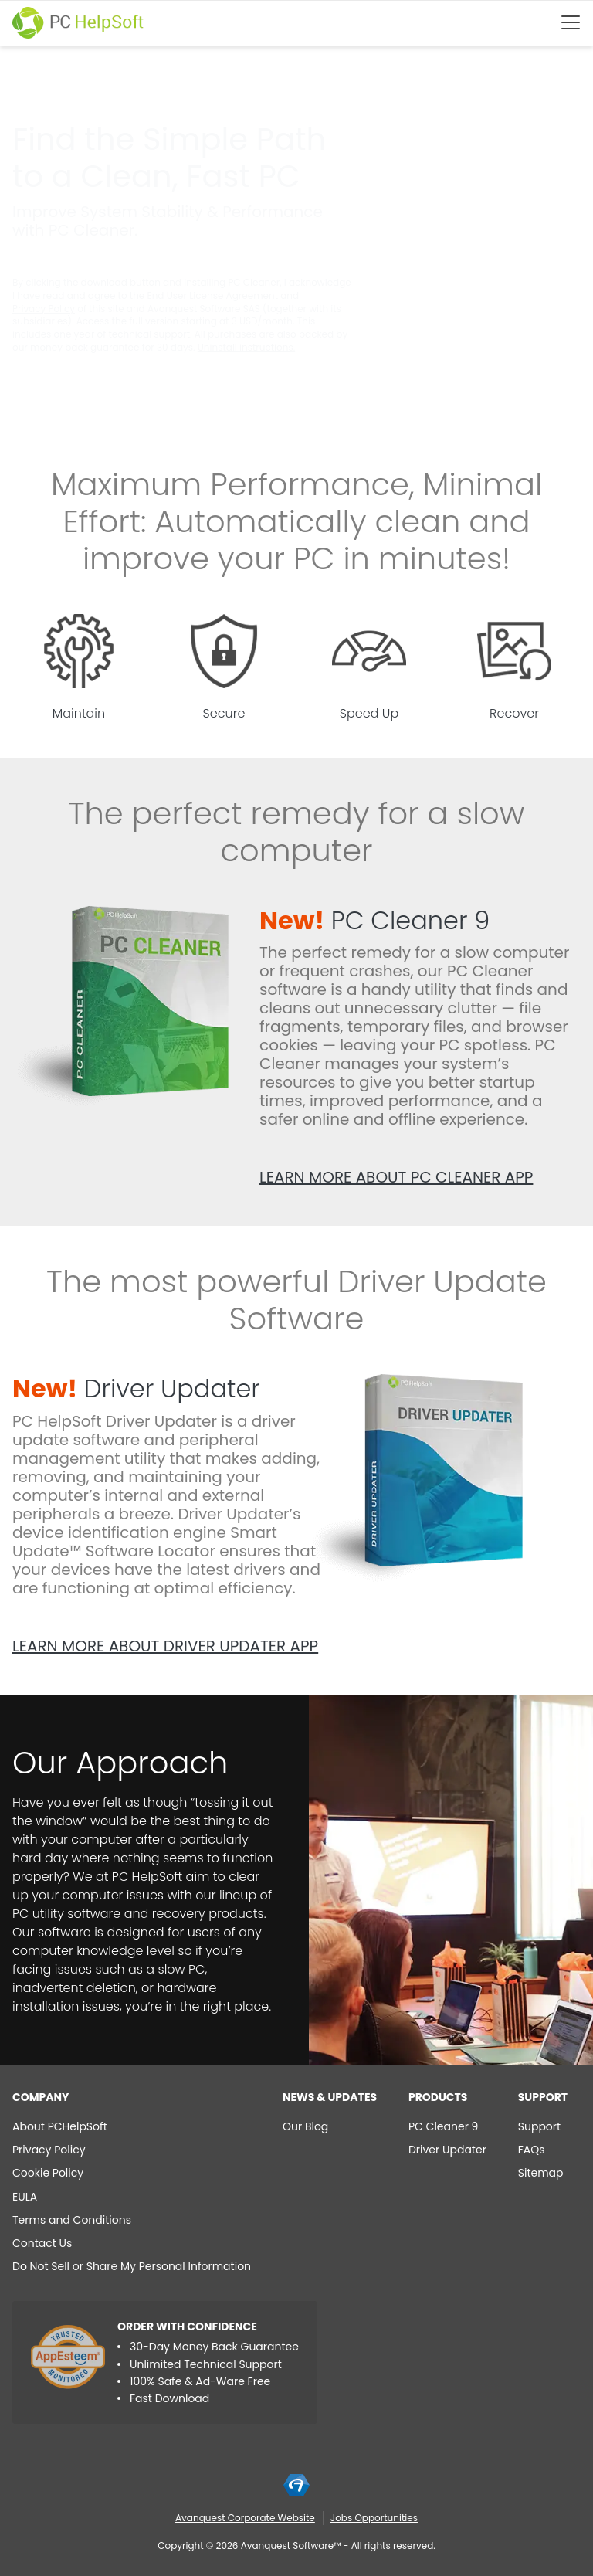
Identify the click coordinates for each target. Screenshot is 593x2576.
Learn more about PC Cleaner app (396, 1177)
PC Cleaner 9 (374, 920)
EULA (24, 2196)
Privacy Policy (43, 308)
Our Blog (305, 2126)
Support (543, 2097)
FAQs (531, 2149)
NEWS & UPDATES (330, 2097)
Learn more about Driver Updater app (165, 1646)
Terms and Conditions (71, 2220)
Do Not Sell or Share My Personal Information (131, 2266)
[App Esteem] (68, 2357)
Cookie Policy (47, 2173)
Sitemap (541, 2173)
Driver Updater (136, 1388)
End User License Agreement (213, 295)
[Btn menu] (570, 22)
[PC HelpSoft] (78, 23)
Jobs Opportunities (374, 2517)
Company (40, 2097)
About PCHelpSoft (59, 2126)
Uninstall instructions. (246, 347)
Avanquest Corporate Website (245, 2517)
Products (437, 2097)
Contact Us (42, 2243)
